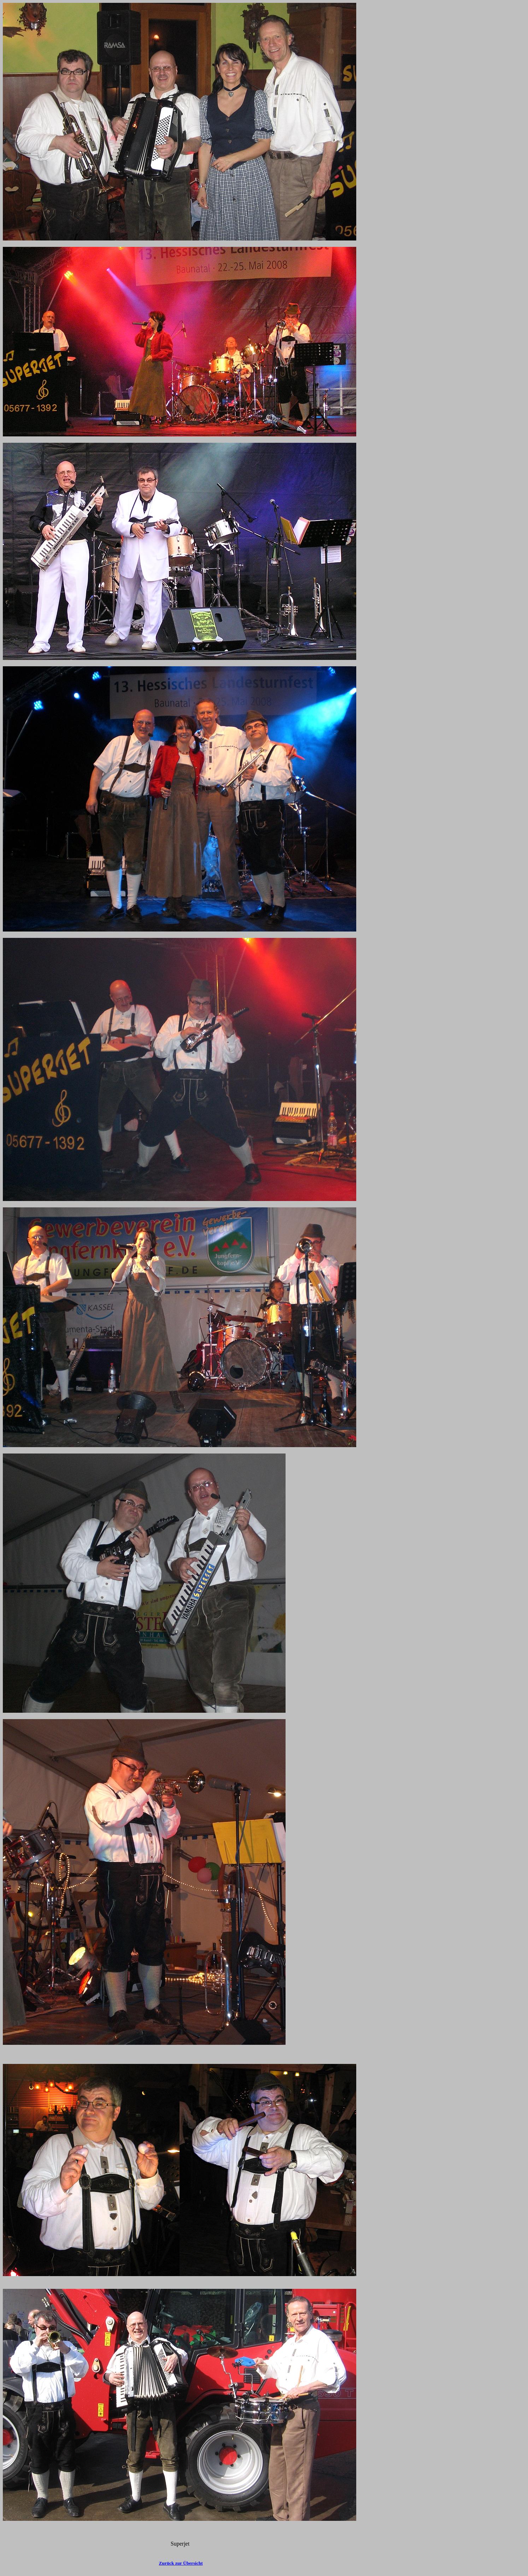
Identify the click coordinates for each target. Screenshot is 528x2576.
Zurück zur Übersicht (181, 2563)
